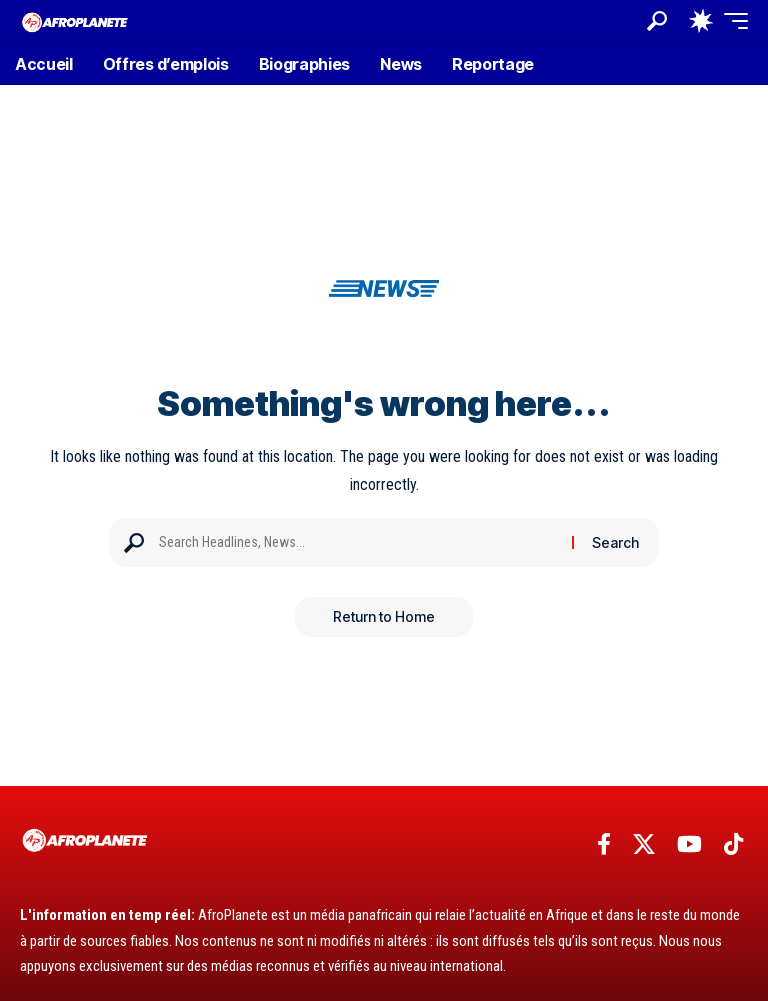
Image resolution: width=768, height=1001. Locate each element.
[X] (644, 844)
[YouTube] (689, 844)
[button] (657, 21)
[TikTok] (733, 844)
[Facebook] (604, 844)
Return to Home (384, 616)
